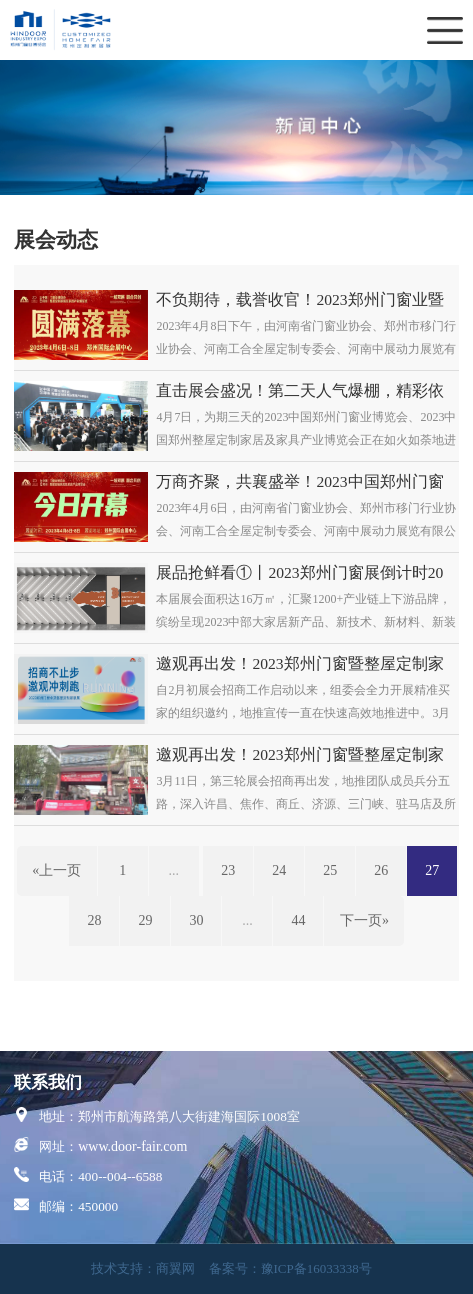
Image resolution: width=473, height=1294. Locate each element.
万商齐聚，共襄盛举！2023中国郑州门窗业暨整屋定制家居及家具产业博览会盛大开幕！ (300, 482)
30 (196, 920)
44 (298, 920)
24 (279, 870)
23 (228, 870)
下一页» (364, 920)
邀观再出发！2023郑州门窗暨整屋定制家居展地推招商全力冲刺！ (299, 664)
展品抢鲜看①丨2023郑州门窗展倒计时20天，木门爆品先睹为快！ (299, 573)
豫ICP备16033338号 (316, 1268)
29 (145, 920)
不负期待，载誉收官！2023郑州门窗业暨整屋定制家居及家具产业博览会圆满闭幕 (300, 300)
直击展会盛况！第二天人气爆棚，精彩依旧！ (300, 391)
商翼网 (175, 1268)
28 (94, 920)
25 (330, 870)
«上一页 (56, 870)
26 (381, 870)
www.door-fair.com (132, 1146)
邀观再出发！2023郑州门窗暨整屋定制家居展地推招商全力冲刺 (299, 755)
